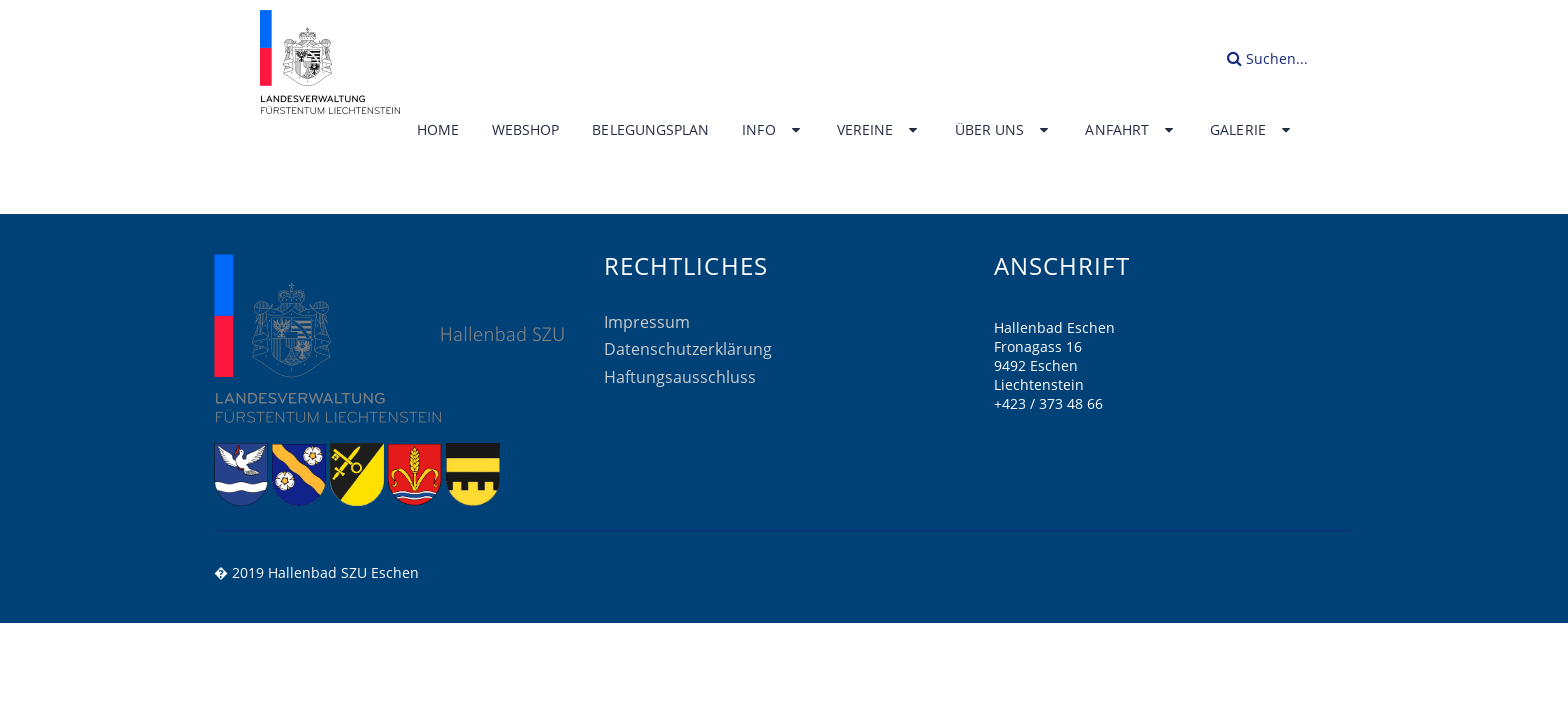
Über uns (1004, 130)
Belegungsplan (650, 130)
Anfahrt (1131, 130)
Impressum (647, 322)
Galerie (1252, 130)
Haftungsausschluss (680, 377)
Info (773, 130)
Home (438, 130)
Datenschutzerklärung (688, 349)
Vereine (879, 130)
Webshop (526, 130)
